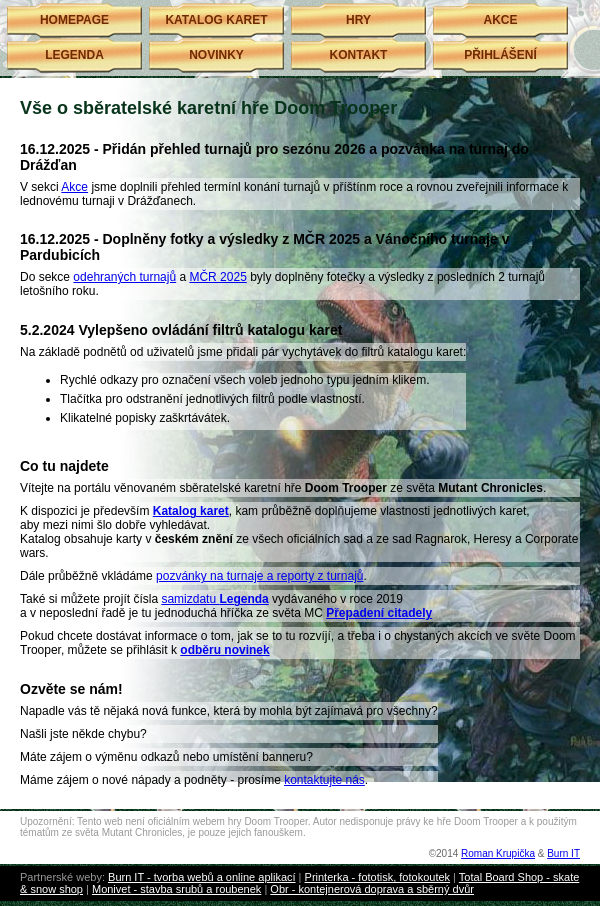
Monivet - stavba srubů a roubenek (176, 889)
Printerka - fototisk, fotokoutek (378, 877)
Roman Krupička (498, 853)
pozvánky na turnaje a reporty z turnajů (259, 576)
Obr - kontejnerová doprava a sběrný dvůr (372, 889)
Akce (74, 187)
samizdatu (214, 599)
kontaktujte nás (324, 780)
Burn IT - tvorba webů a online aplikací (202, 877)
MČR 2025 (217, 277)
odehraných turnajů (124, 277)
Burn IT (563, 853)
